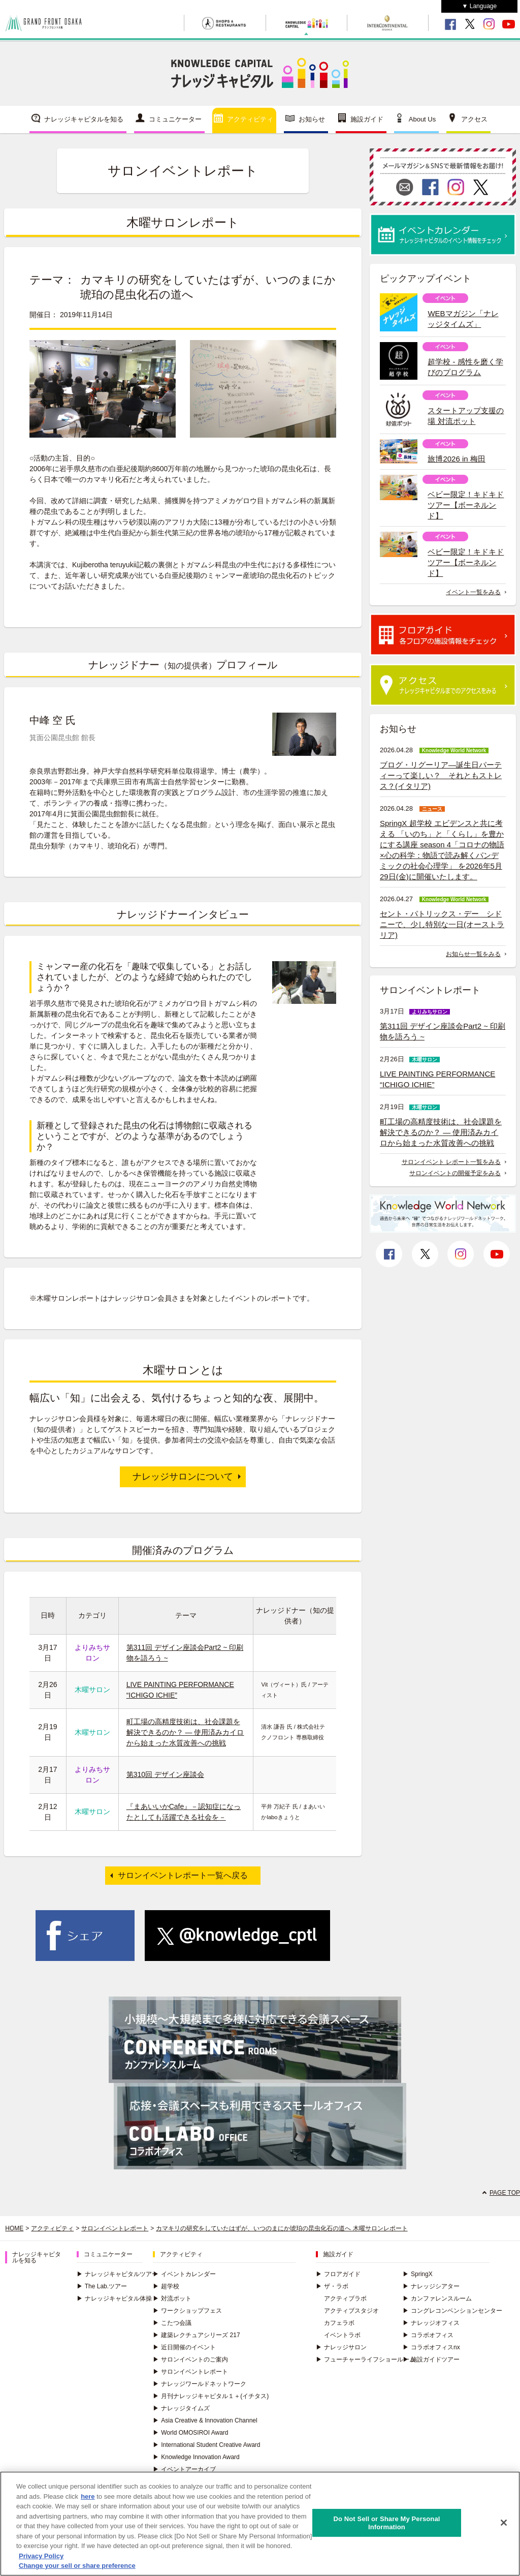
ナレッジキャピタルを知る (83, 119)
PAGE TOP (505, 2192)
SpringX (418, 2274)
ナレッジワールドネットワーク (199, 2383)
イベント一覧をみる (473, 592)
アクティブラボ (345, 2298)
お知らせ (312, 119)
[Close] (504, 2523)
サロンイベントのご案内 (190, 2359)
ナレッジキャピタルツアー (117, 2274)
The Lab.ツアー (102, 2286)
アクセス (474, 119)
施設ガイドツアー (431, 2359)
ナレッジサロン (341, 2347)
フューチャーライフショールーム (365, 2359)
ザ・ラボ (332, 2286)
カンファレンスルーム (437, 2298)
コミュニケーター (175, 119)
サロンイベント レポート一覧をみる (451, 1162)
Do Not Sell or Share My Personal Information (386, 2524)
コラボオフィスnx (431, 2347)
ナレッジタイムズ (181, 2408)
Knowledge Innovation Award (196, 2457)
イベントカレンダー (184, 2274)
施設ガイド (366, 119)
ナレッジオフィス (431, 2322)
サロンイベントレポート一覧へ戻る (183, 1875)
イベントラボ (342, 2335)
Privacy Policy (41, 2557)
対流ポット (172, 2298)
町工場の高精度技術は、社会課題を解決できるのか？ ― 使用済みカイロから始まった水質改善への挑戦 (185, 1732)
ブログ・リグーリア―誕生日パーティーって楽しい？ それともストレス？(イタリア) (441, 775)
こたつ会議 (172, 2322)
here (87, 2497)
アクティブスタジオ (351, 2310)
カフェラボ (339, 2322)
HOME (14, 2228)
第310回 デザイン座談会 (165, 1774)
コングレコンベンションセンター (452, 2310)
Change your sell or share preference (77, 2566)
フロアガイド (338, 2274)
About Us (422, 119)
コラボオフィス (428, 2335)
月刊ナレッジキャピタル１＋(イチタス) (211, 2396)
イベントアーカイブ (184, 2469)
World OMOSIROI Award (190, 2432)
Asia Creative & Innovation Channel (205, 2420)
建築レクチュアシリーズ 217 (196, 2335)
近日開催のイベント (184, 2347)
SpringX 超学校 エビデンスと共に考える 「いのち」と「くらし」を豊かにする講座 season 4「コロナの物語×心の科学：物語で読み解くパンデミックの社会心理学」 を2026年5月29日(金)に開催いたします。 (442, 850)
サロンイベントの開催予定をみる (455, 1173)
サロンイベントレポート (114, 2228)
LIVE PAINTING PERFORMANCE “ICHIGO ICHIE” (437, 1079)
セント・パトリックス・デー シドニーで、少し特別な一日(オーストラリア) (442, 924)
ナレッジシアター (431, 2286)
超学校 (166, 2286)
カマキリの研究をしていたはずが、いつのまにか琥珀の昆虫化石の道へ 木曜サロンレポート (281, 2228)
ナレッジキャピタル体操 (114, 2298)
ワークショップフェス (187, 2310)
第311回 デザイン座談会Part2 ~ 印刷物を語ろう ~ (442, 1031)
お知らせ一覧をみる (473, 954)
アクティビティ (250, 119)
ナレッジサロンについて (183, 1476)
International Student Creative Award (206, 2444)
